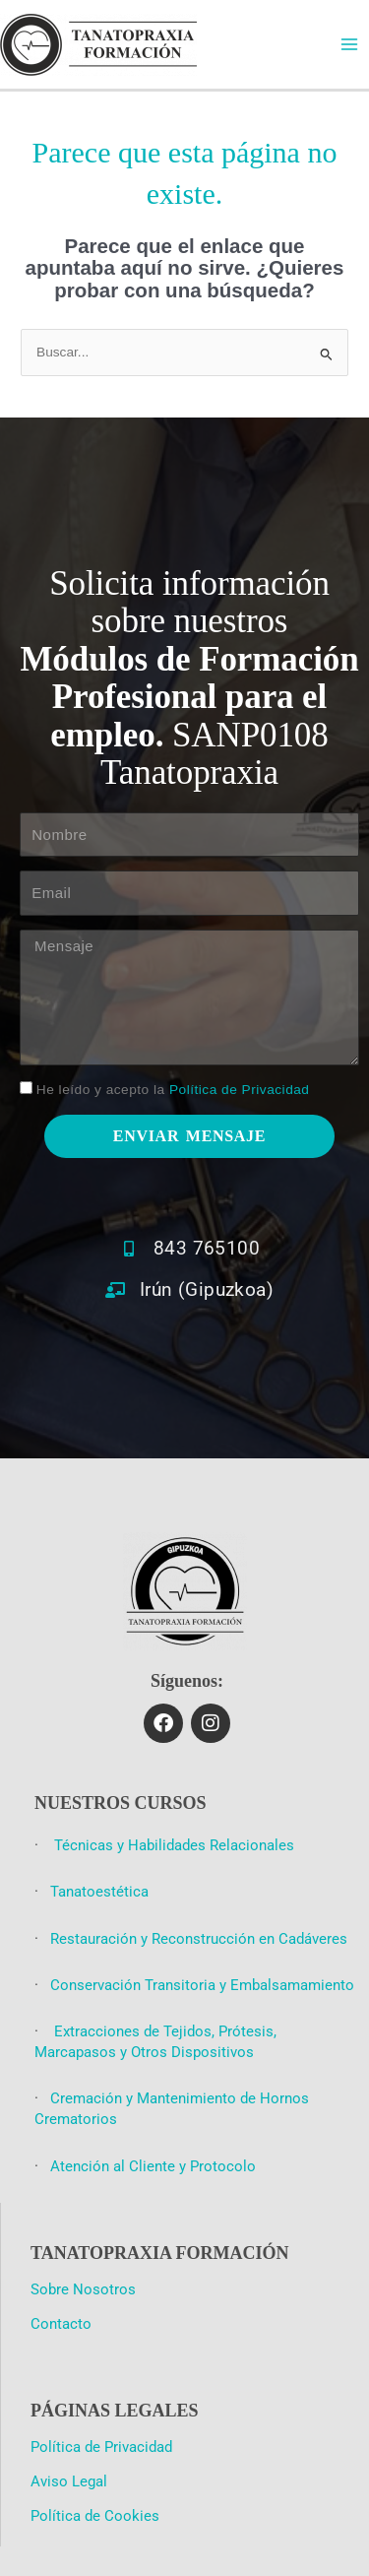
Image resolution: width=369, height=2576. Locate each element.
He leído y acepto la (173, 1089)
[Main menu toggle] (350, 45)
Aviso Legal (69, 2481)
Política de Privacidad (239, 1089)
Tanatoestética (99, 1891)
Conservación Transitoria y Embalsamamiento (202, 1985)
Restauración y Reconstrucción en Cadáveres (198, 1939)
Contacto (61, 2324)
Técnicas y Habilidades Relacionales (172, 1845)
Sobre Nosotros (83, 2289)
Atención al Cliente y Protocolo (153, 2166)
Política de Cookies (95, 2516)
